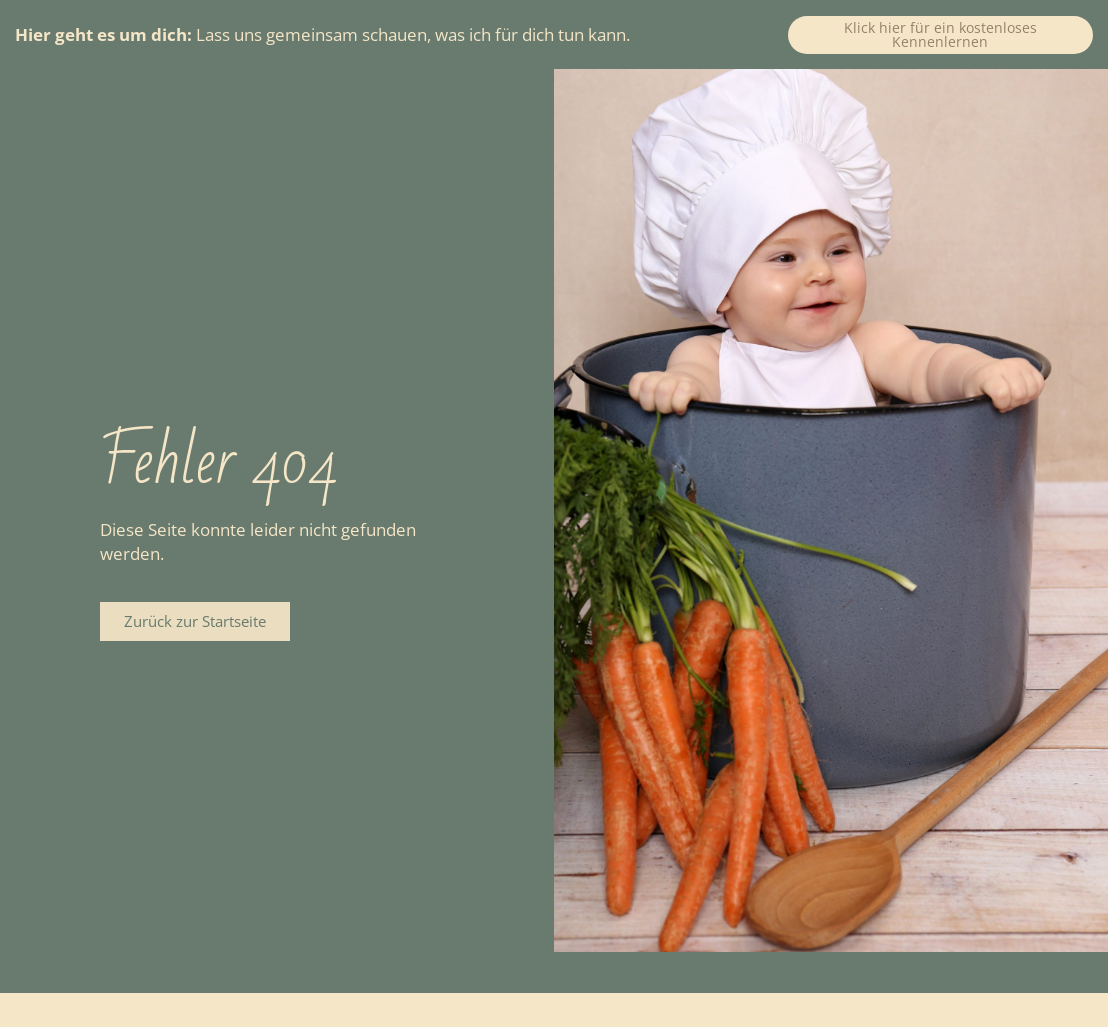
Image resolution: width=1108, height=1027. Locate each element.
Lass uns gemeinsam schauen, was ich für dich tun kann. (322, 34)
